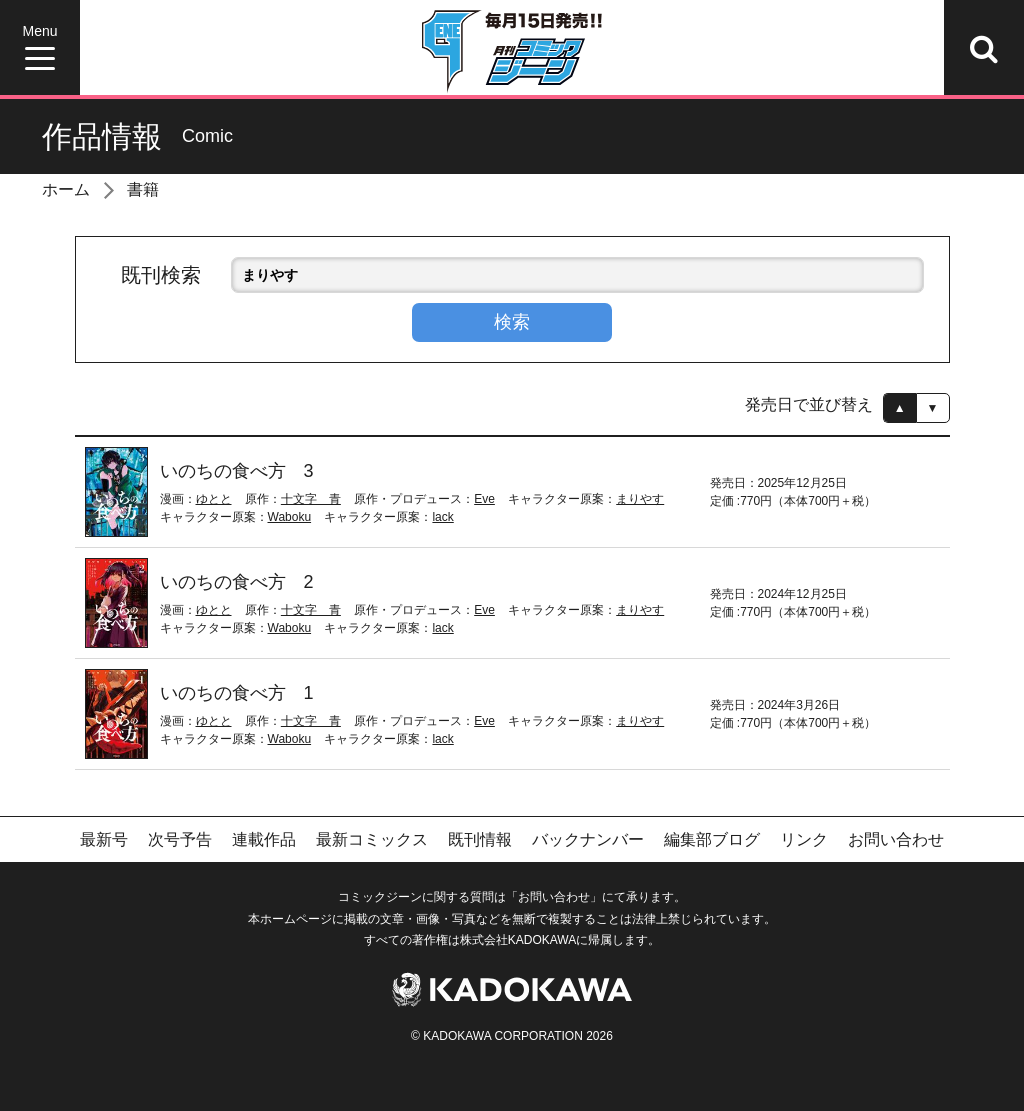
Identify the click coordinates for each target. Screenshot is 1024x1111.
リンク (804, 839)
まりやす (640, 499)
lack (442, 517)
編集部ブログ (712, 839)
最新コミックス (372, 839)
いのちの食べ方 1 (237, 693)
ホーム (66, 189)
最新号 (104, 839)
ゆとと (214, 499)
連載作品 (264, 839)
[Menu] (40, 47)
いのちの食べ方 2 (237, 582)
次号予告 (180, 839)
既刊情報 (480, 839)
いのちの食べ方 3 (237, 471)
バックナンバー (588, 839)
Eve (484, 499)
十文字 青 (311, 499)
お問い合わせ (896, 839)
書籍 (143, 189)
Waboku (290, 517)
